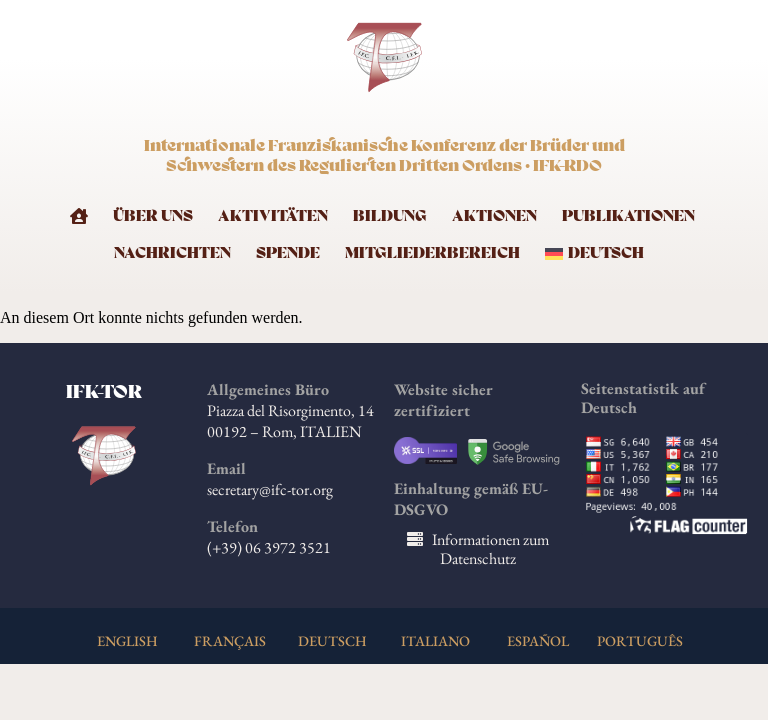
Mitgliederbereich (432, 253)
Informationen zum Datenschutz (490, 549)
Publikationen (628, 216)
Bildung (390, 216)
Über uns (153, 216)
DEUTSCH (332, 640)
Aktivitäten (273, 216)
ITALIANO (435, 640)
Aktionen (494, 216)
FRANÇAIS (230, 640)
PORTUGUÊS (640, 640)
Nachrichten (172, 253)
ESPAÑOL (538, 640)
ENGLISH (127, 640)
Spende (288, 253)
